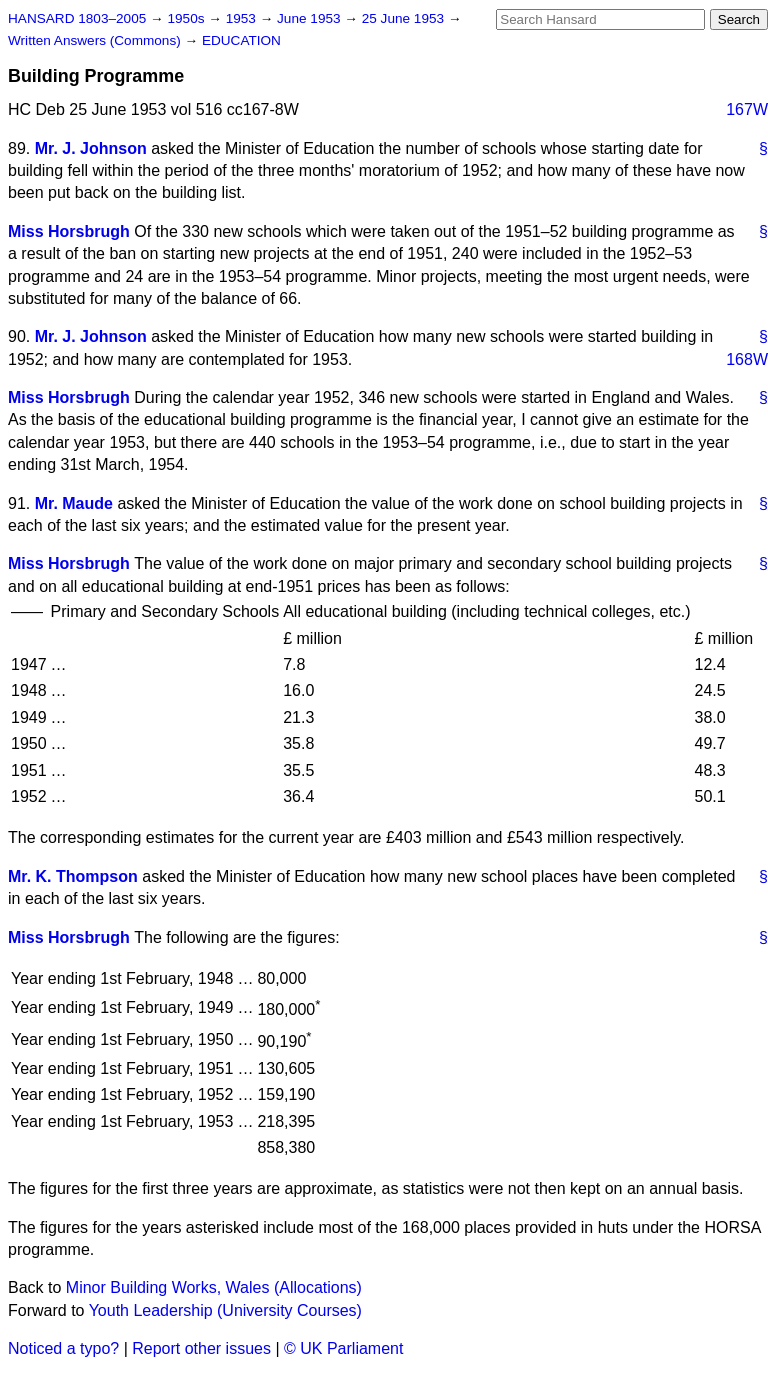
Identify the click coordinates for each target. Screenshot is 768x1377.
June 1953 (310, 18)
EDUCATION (241, 40)
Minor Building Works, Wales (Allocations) (214, 1287)
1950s (187, 18)
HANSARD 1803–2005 (77, 18)
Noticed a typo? (63, 1348)
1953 (243, 18)
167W (747, 109)
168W (747, 359)
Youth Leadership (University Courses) (225, 1310)
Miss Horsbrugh (69, 231)
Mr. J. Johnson (91, 148)
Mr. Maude (74, 503)
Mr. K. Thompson (73, 876)
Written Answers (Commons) (96, 40)
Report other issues (201, 1348)
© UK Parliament (343, 1348)
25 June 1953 (405, 18)
